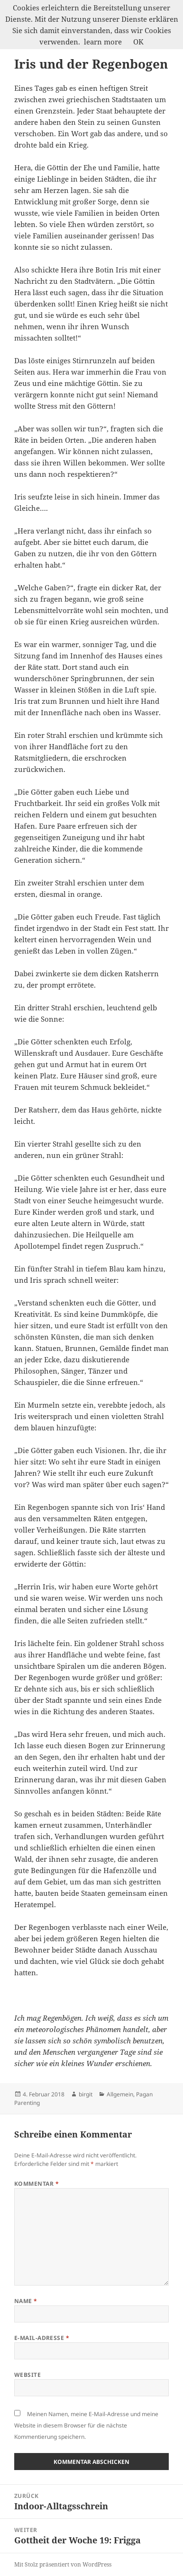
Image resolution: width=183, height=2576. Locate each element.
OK (138, 41)
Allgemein (120, 2094)
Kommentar (36, 2184)
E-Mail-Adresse (42, 2338)
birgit (85, 2094)
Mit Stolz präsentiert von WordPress (62, 2564)
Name (25, 2301)
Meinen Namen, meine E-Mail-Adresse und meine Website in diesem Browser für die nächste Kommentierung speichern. (86, 2425)
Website (27, 2375)
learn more (103, 41)
